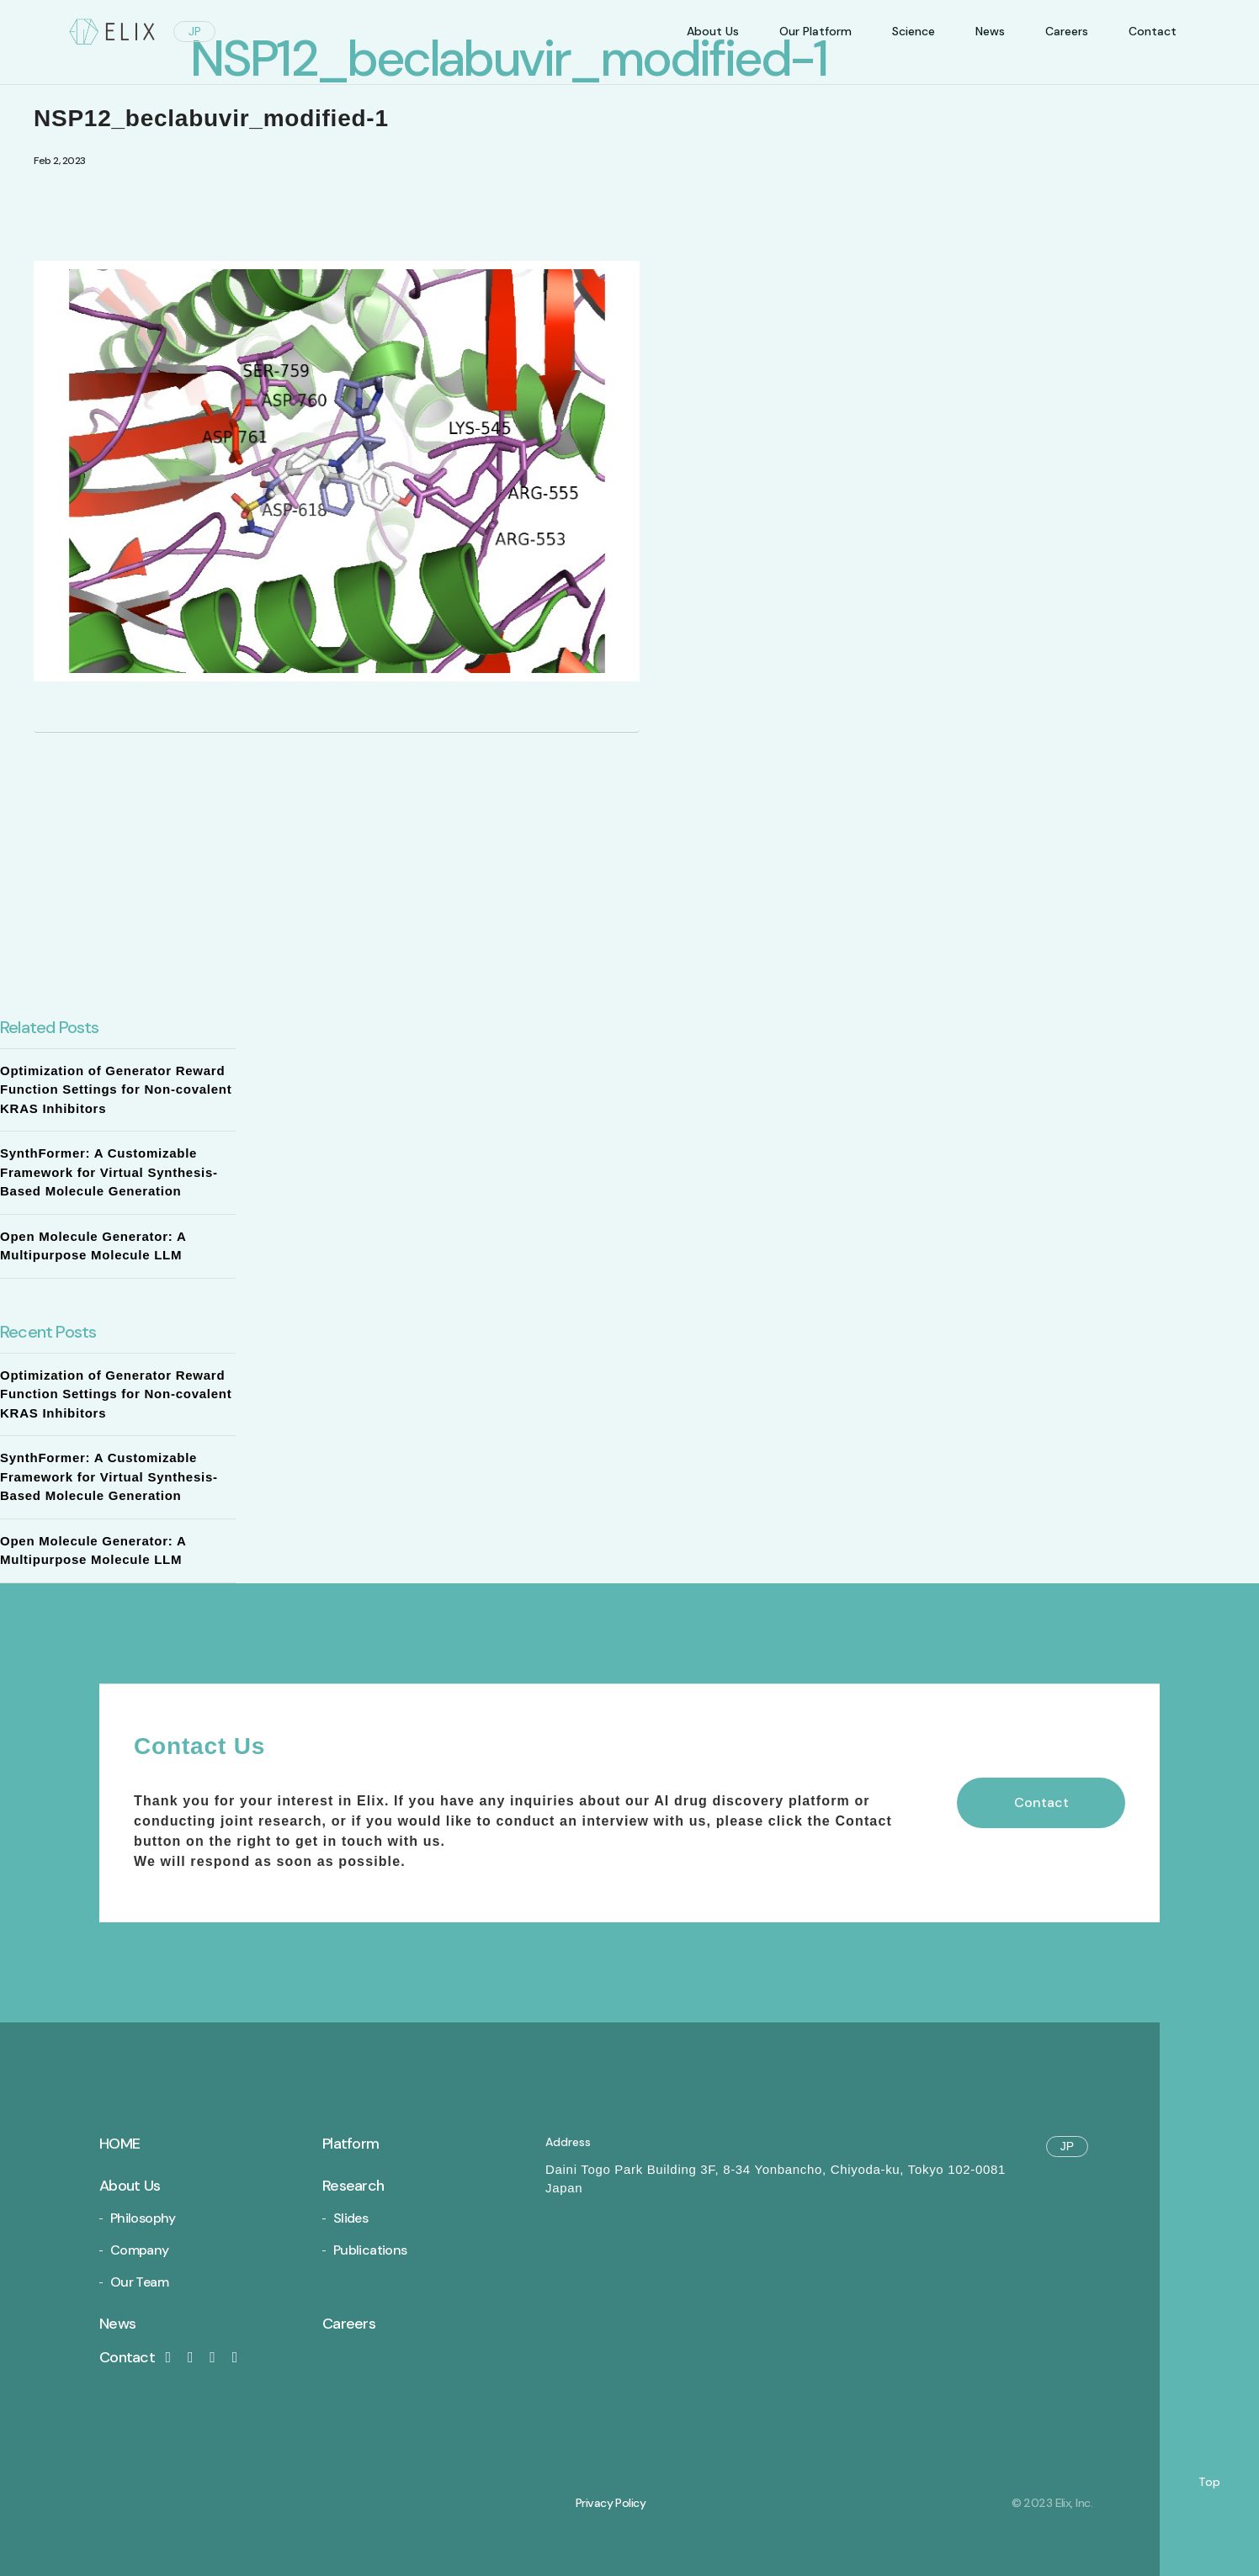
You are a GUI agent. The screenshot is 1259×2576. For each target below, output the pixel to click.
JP (195, 31)
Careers (1066, 31)
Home (119, 2143)
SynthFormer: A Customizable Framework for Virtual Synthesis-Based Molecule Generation (109, 1172)
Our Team (139, 2282)
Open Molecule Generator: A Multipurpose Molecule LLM (93, 1246)
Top (1209, 2482)
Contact (138, 2357)
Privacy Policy (610, 2502)
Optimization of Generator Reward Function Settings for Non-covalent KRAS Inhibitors (116, 1089)
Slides (350, 2218)
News (990, 31)
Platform (350, 2143)
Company (139, 2250)
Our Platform (815, 31)
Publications (369, 2250)
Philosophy (143, 2218)
